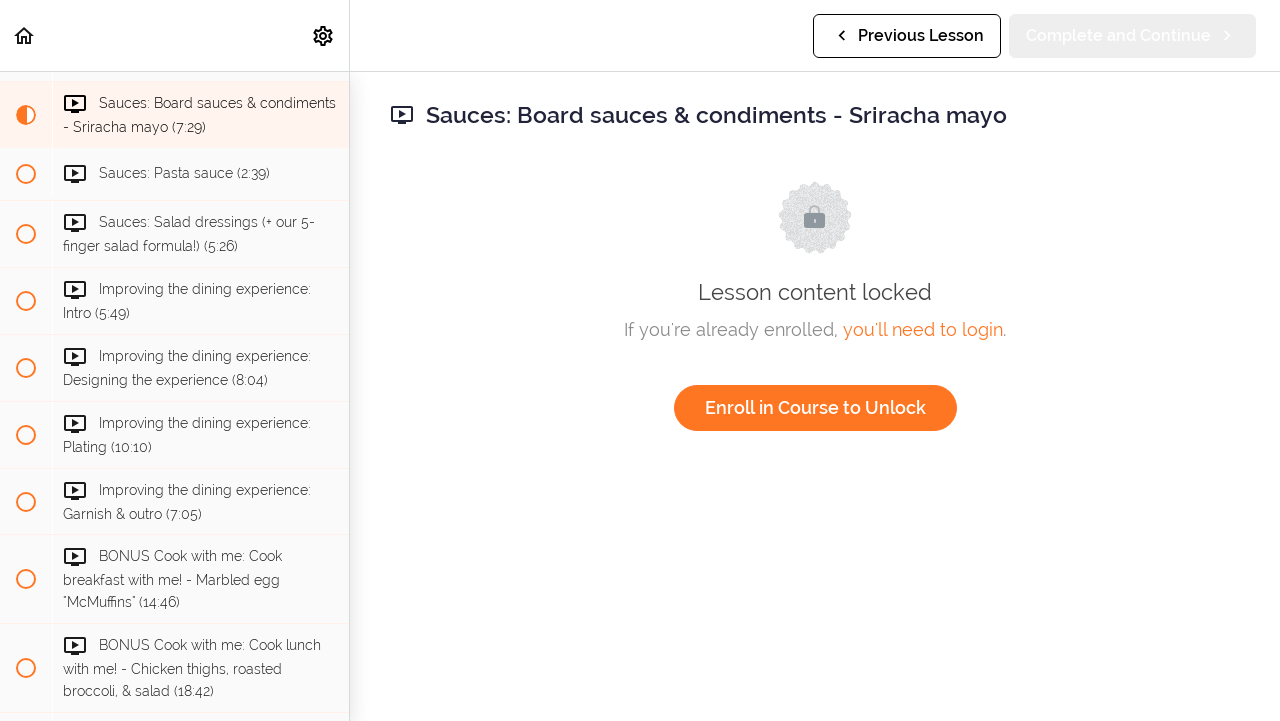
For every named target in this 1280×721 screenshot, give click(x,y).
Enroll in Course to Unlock (815, 407)
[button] (25, 35)
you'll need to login (923, 329)
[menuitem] (324, 35)
